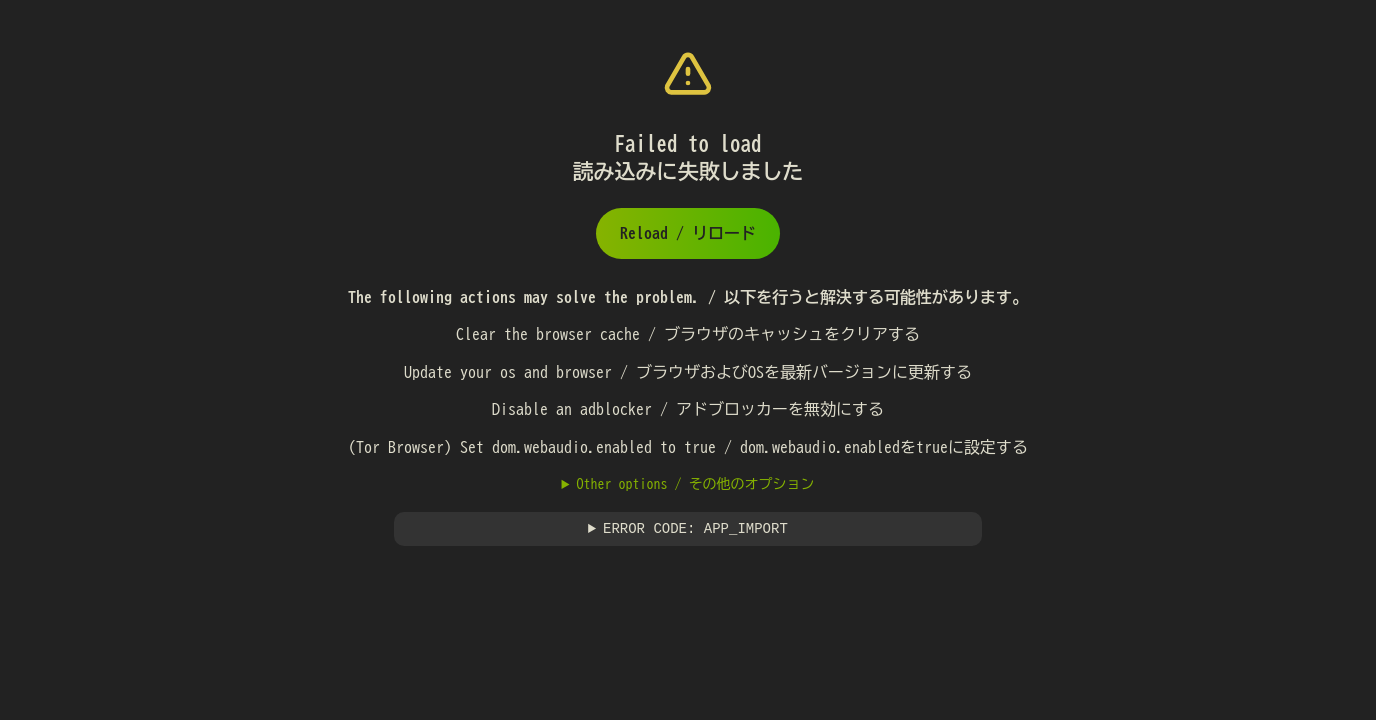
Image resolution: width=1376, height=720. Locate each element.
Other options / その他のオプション (695, 484)
